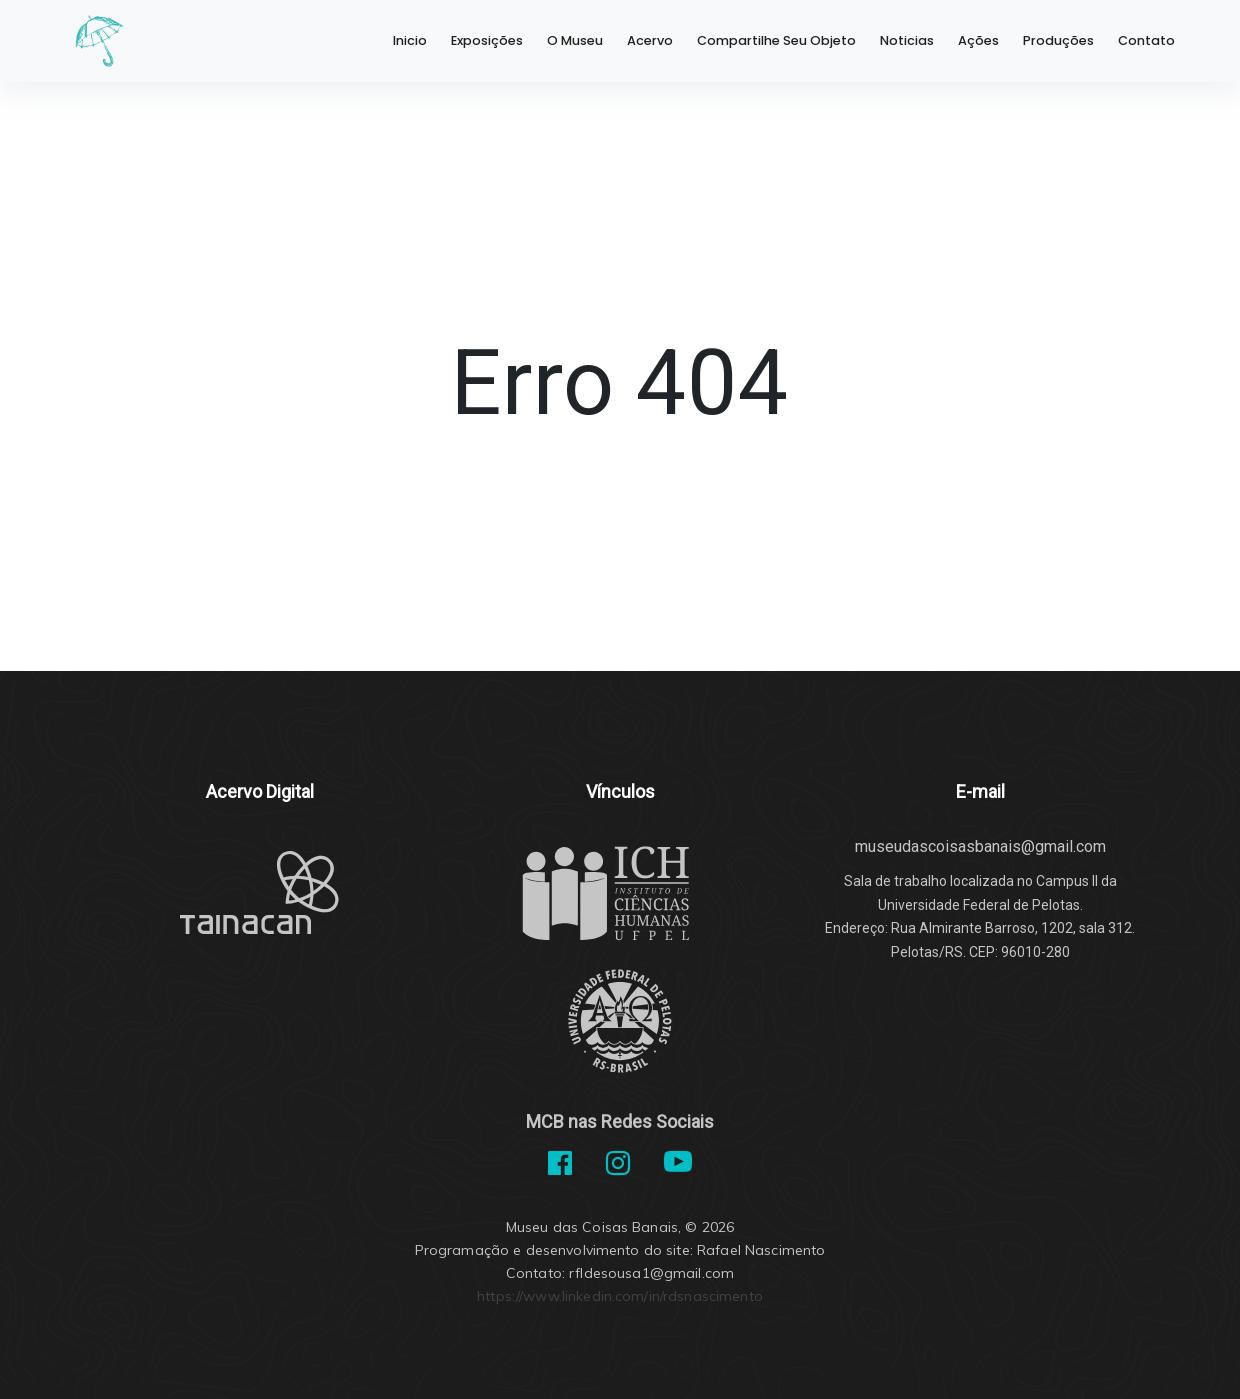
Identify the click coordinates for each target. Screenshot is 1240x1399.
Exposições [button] (487, 40)
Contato (1146, 40)
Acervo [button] (650, 40)
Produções (1058, 40)
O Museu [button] (575, 40)
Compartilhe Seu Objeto (776, 40)
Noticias (907, 40)
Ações (978, 40)
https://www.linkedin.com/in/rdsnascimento (620, 1296)
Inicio (410, 40)
